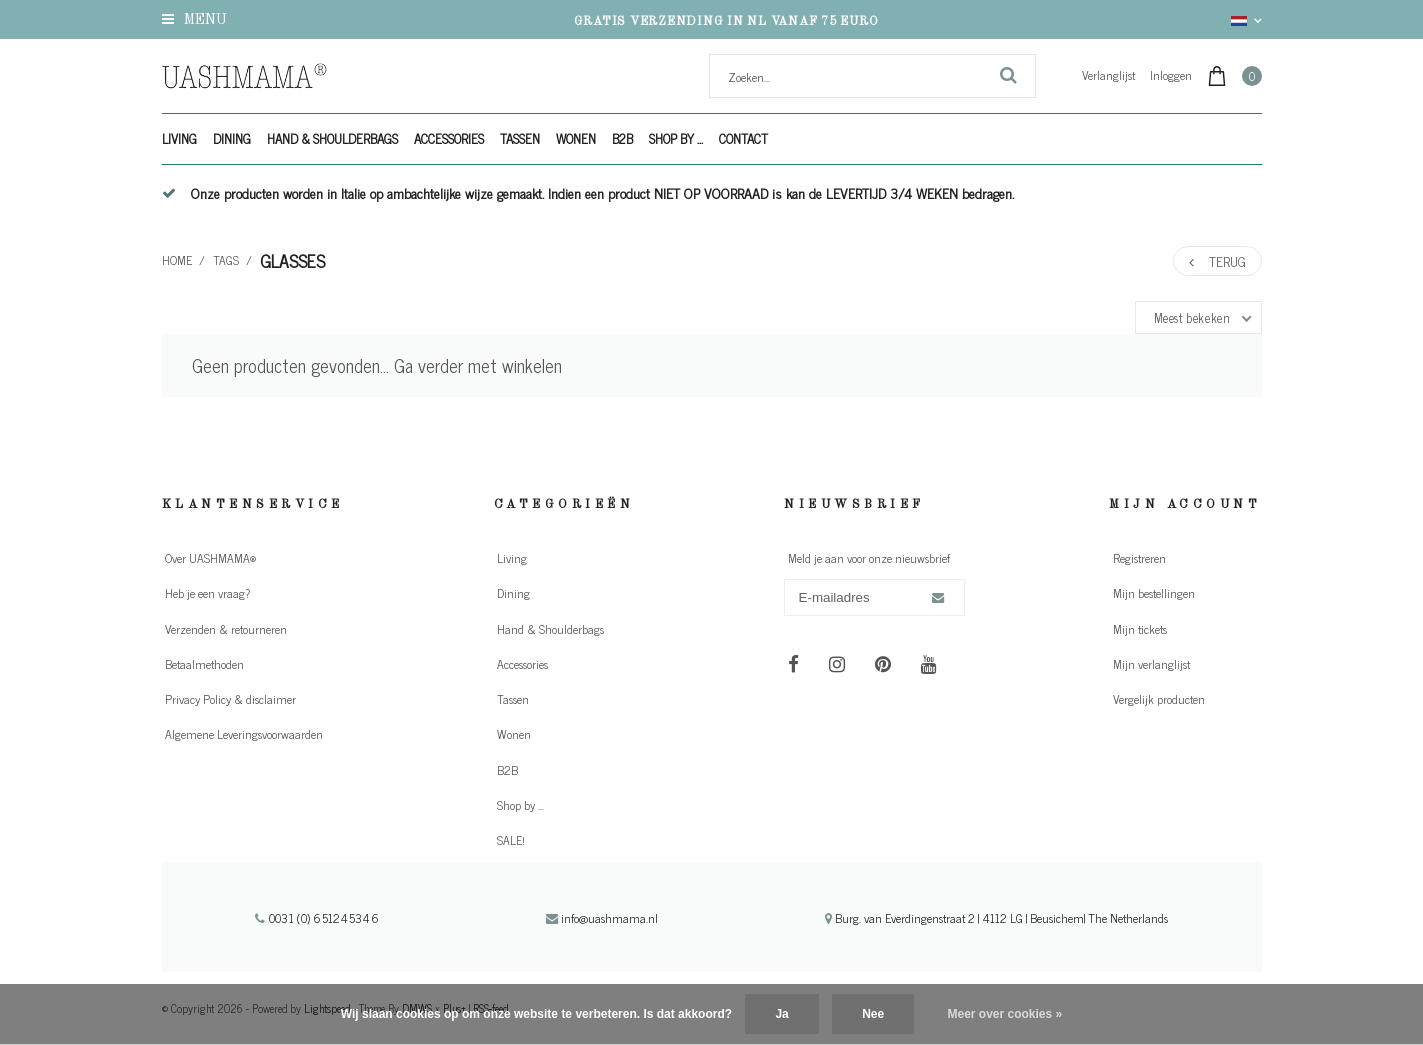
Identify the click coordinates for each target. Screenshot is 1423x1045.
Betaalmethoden (204, 664)
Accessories (449, 138)
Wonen (576, 138)
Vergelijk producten (1159, 699)
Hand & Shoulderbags (332, 138)
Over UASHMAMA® (210, 558)
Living (179, 138)
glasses (292, 260)
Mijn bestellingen (1154, 593)
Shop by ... (676, 138)
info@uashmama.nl (602, 918)
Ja (781, 1014)
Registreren (1139, 558)
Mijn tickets (1140, 629)
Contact (743, 138)
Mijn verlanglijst (1151, 664)
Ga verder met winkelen (478, 365)
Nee (873, 1014)
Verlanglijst (1108, 75)
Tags (226, 260)
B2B (622, 138)
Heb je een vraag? (207, 593)
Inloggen (1171, 75)
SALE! (511, 840)
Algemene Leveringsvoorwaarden (244, 734)
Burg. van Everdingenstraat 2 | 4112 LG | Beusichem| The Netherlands (996, 918)
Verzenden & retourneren (226, 629)
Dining (232, 138)
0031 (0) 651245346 (317, 918)
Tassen (520, 138)
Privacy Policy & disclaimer (230, 699)
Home (177, 260)
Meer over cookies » (1005, 1014)
